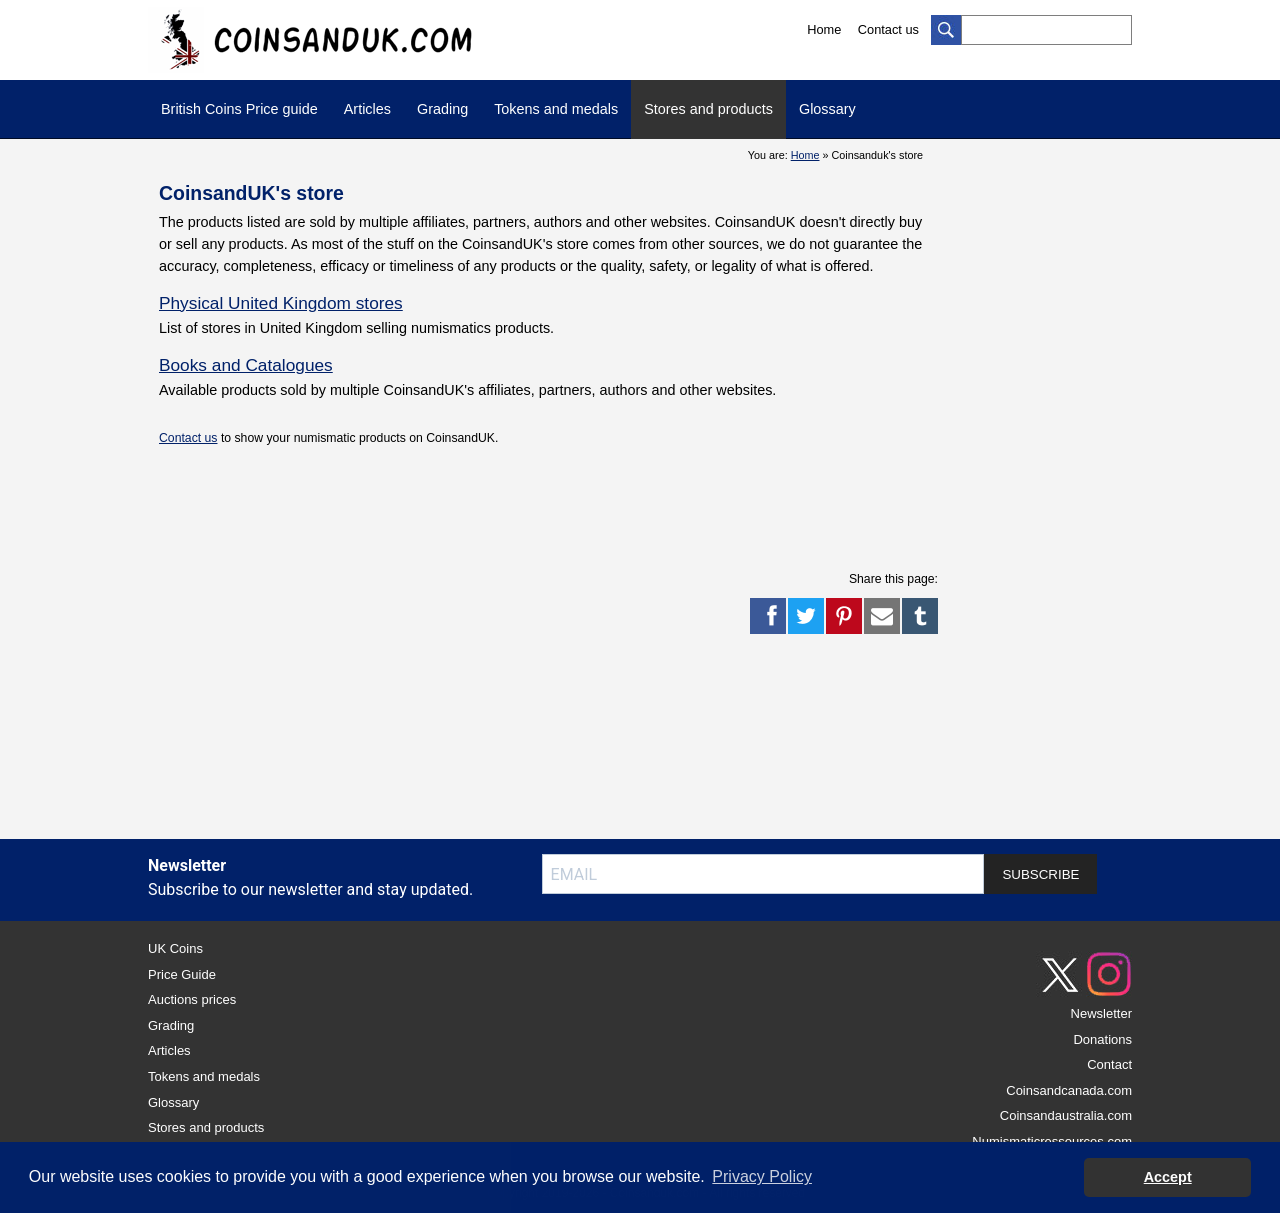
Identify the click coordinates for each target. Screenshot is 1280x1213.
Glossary (827, 109)
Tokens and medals (556, 109)
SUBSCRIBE (1040, 874)
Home (824, 29)
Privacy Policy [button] (762, 1176)
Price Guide (182, 974)
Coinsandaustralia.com (1066, 1115)
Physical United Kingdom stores (281, 303)
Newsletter (1101, 1013)
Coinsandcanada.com (1069, 1090)
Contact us (888, 29)
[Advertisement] (523, 507)
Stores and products (708, 109)
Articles (367, 109)
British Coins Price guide (239, 109)
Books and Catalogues (246, 365)
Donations (1102, 1039)
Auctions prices (192, 999)
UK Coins (175, 948)
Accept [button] (1168, 1177)
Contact (1109, 1064)
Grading (442, 109)
